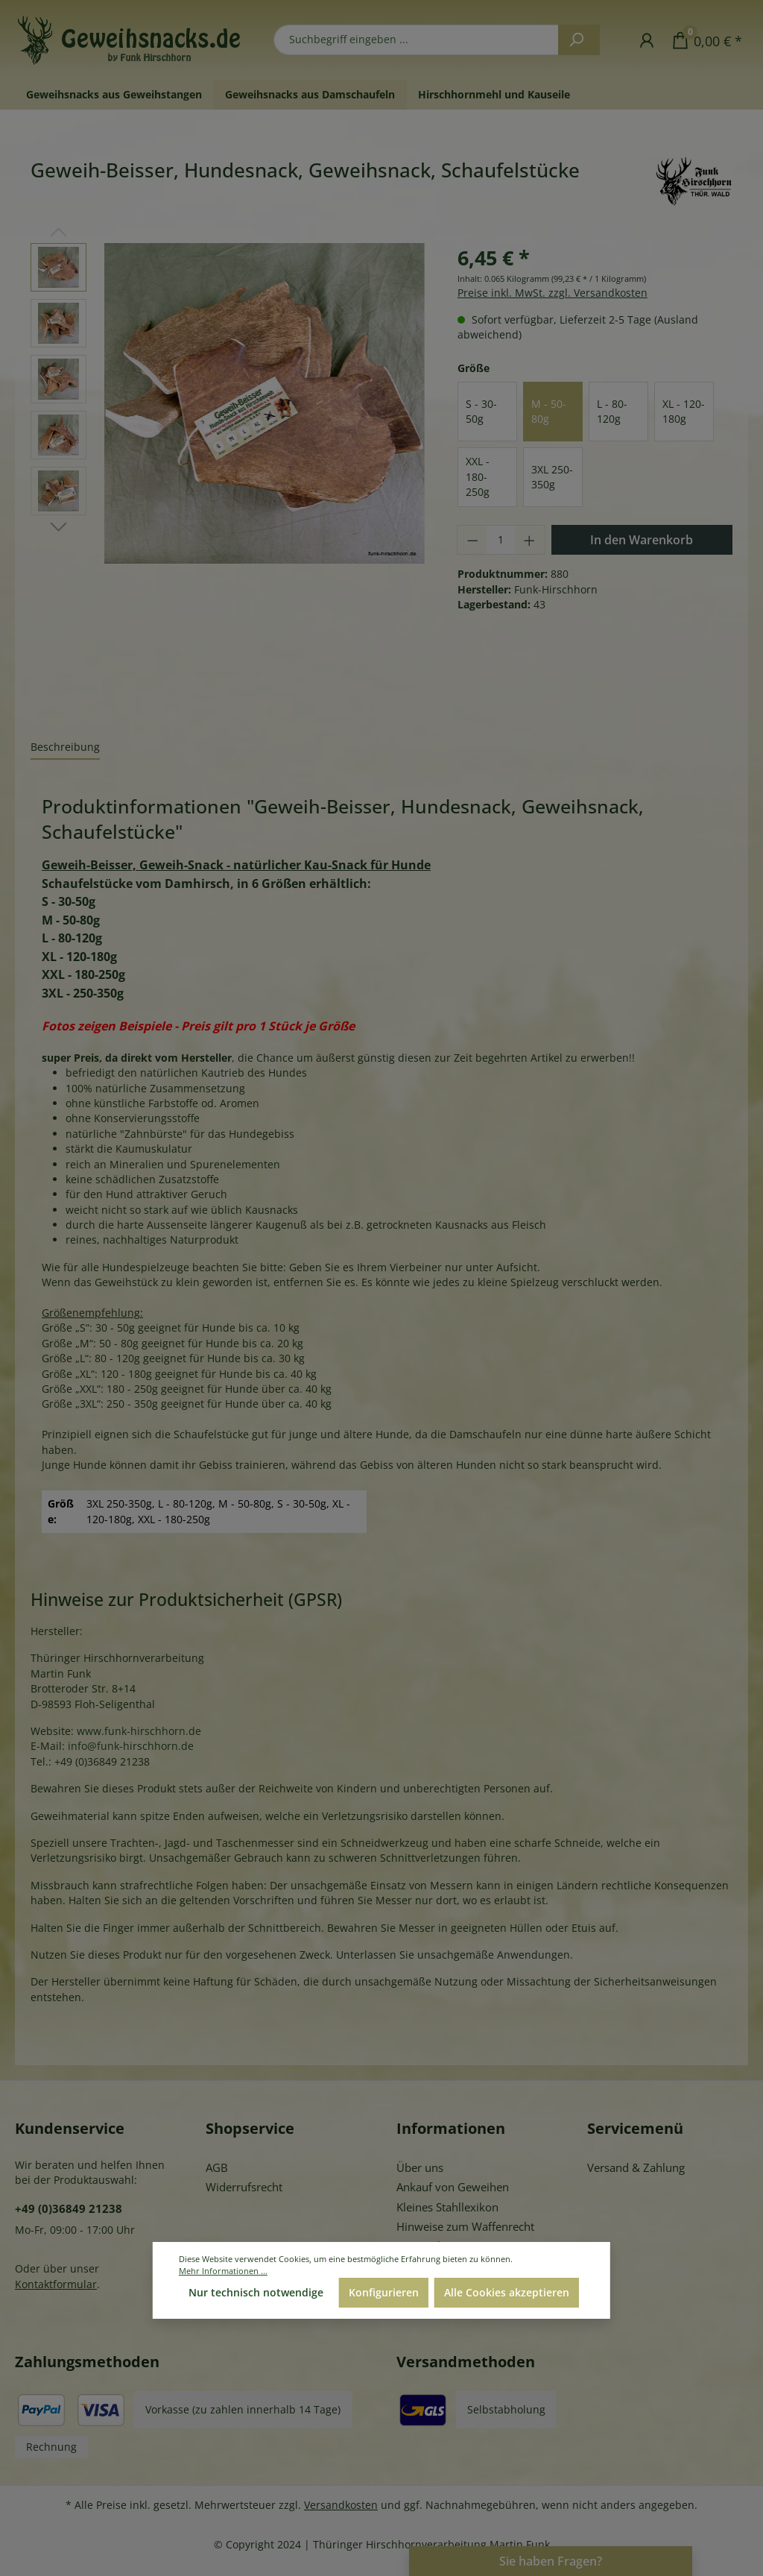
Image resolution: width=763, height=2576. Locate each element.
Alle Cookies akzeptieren (506, 2292)
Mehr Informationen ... (223, 2270)
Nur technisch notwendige (256, 2292)
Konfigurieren (384, 2292)
